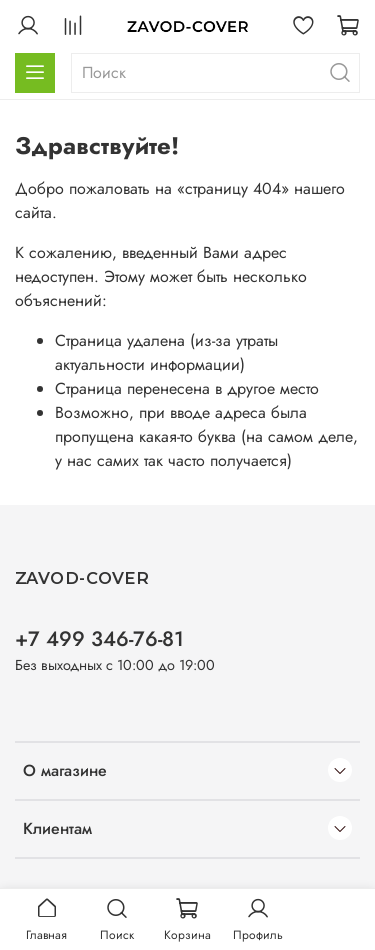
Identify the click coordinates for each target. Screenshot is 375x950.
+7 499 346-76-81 (99, 639)
